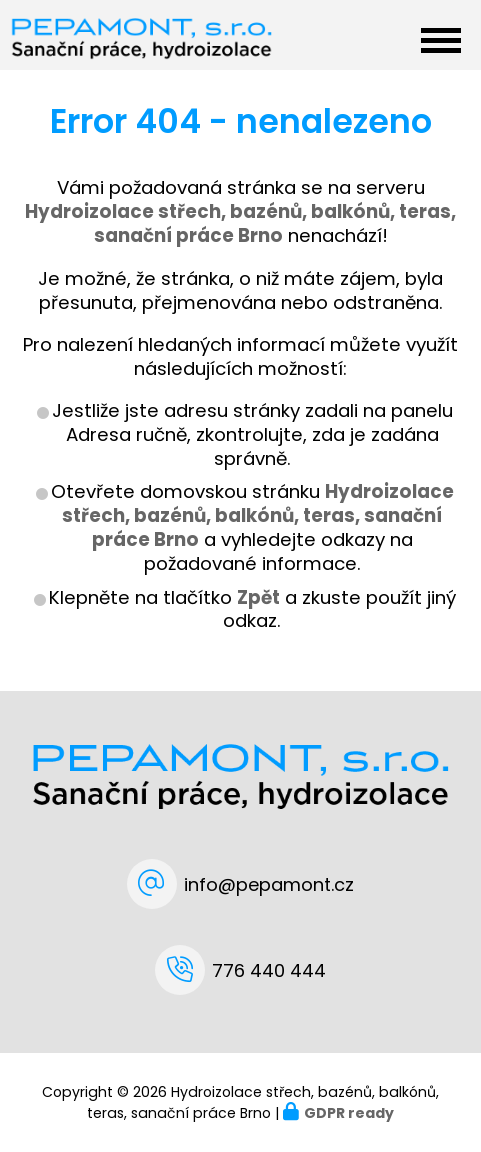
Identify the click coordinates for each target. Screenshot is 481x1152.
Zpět (258, 597)
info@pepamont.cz (269, 884)
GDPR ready (349, 1113)
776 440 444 (269, 970)
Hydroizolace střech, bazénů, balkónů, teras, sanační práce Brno (258, 515)
